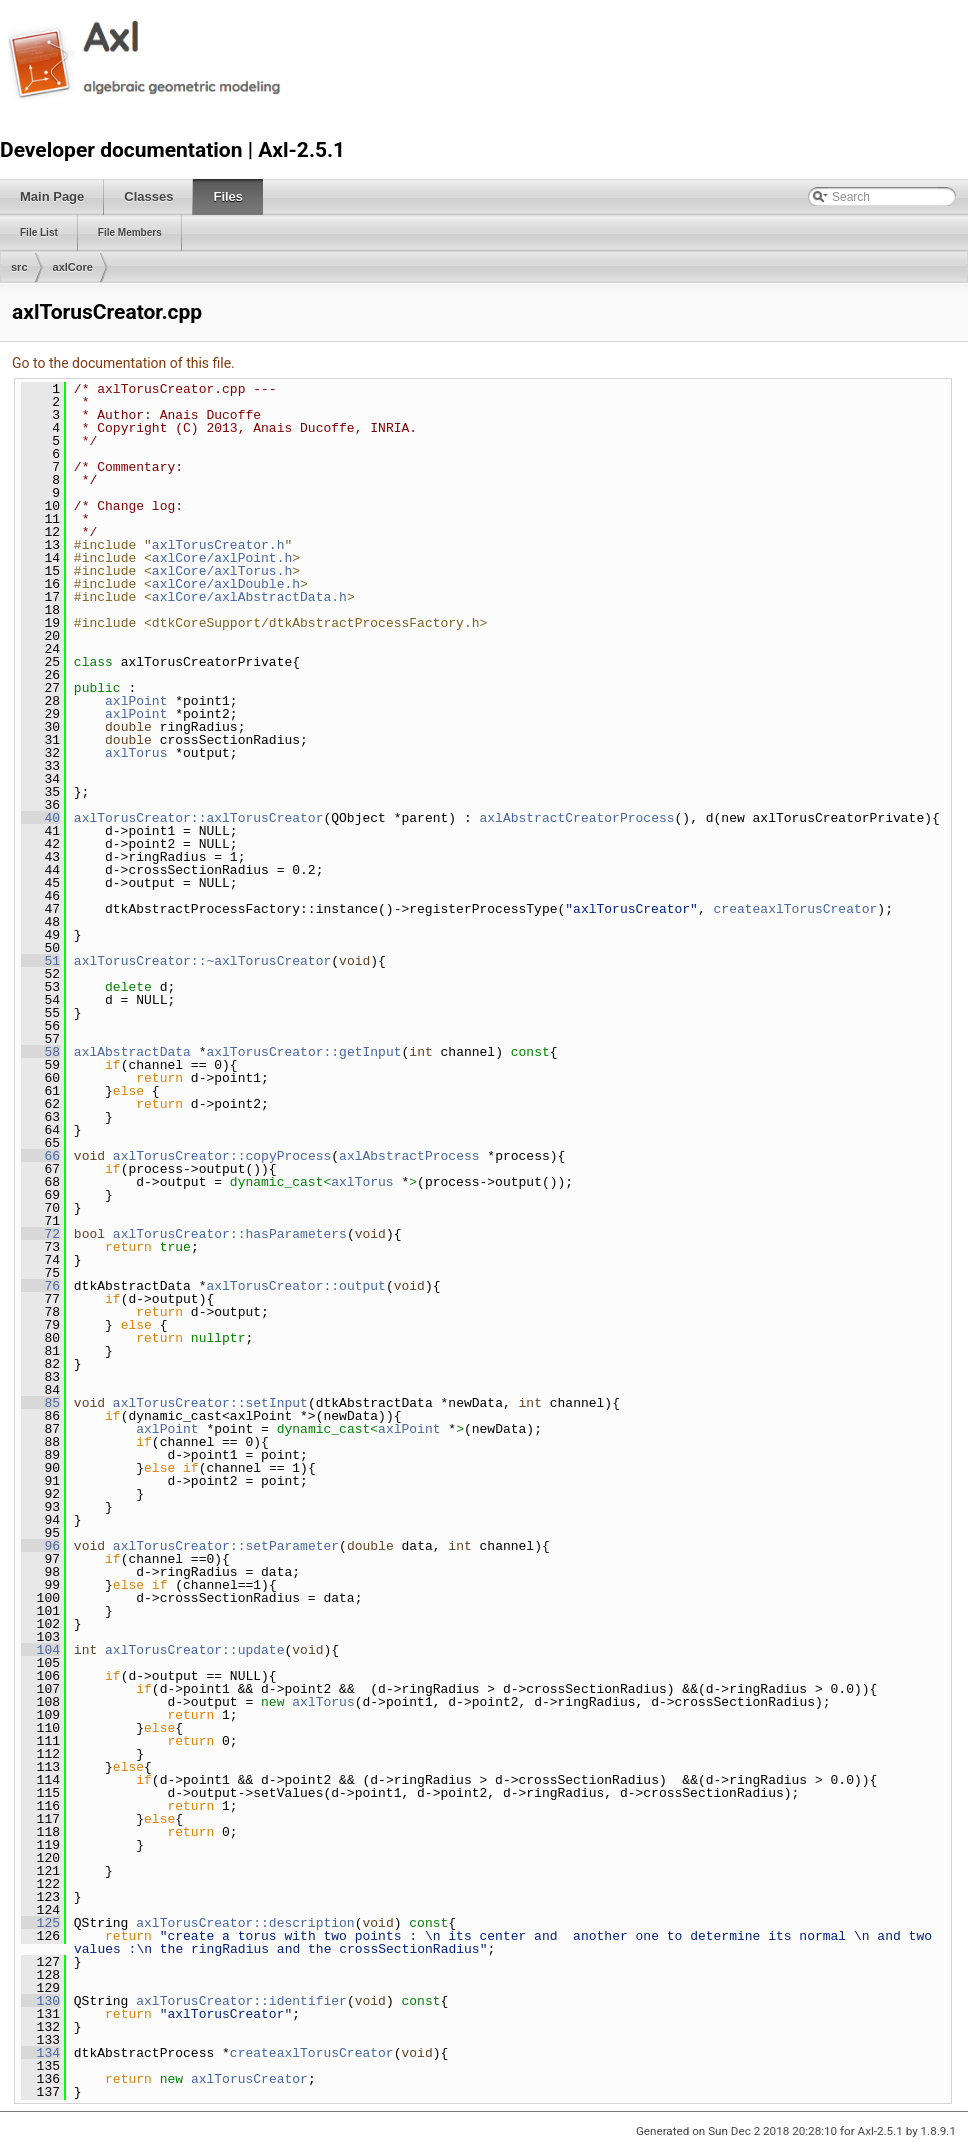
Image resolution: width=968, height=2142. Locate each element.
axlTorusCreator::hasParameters (230, 1234)
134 (40, 2053)
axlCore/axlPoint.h (222, 558)
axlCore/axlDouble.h (226, 584)
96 (40, 1546)
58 (40, 1052)
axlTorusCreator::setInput (210, 1403)
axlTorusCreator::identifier (241, 2001)
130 (40, 2001)
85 (40, 1403)
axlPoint (136, 701)
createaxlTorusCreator (795, 909)
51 (40, 961)
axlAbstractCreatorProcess (576, 818)
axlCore (73, 267)
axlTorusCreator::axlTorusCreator (199, 818)
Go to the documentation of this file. (123, 363)
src (19, 267)
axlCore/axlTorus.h (222, 571)
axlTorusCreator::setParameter (226, 1546)
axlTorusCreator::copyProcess (222, 1156)
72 (40, 1234)
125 (40, 1923)
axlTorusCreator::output (295, 1286)
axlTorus (136, 753)
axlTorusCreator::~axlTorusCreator (202, 961)
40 (40, 818)
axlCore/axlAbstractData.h (249, 597)
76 (40, 1286)
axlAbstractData (132, 1052)
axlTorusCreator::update (194, 1650)
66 (40, 1156)
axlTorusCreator (249, 2079)
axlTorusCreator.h (218, 545)
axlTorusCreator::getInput (303, 1052)
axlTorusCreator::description (245, 1923)
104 (40, 1650)
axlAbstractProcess (409, 1156)
